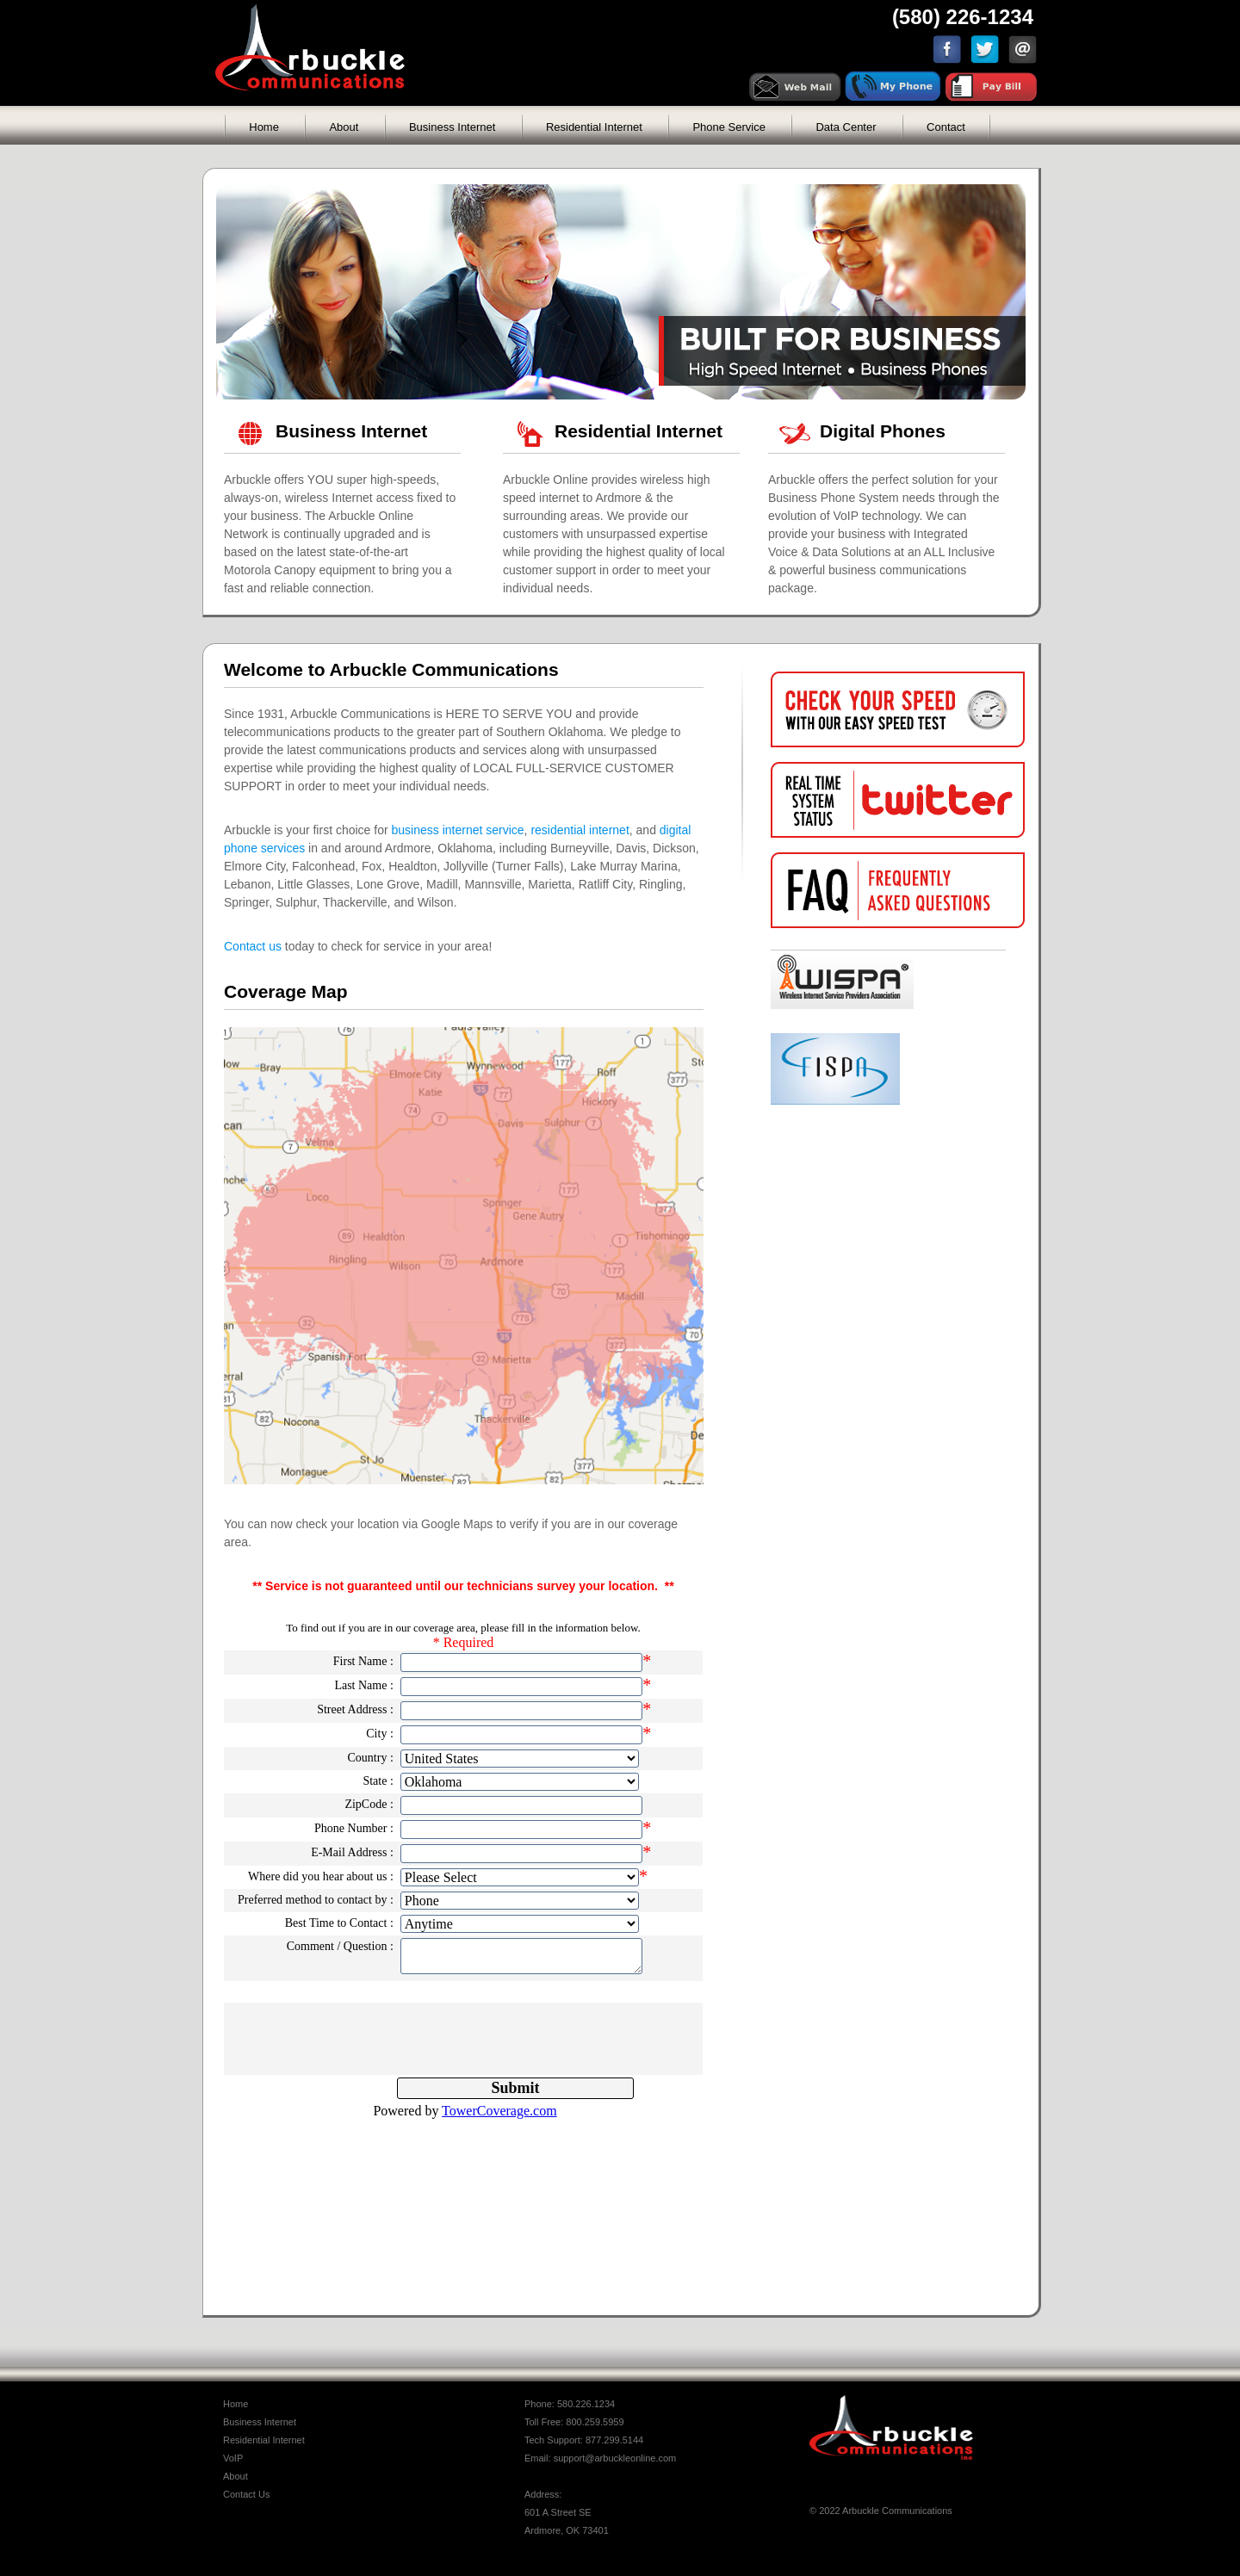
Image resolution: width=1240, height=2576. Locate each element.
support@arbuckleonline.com (615, 2458)
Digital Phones (883, 431)
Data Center (845, 127)
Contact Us (246, 2494)
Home (264, 127)
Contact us (253, 946)
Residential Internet (594, 127)
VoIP (233, 2458)
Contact (946, 127)
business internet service (458, 830)
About (343, 127)
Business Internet (452, 127)
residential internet (579, 830)
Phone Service (729, 127)
